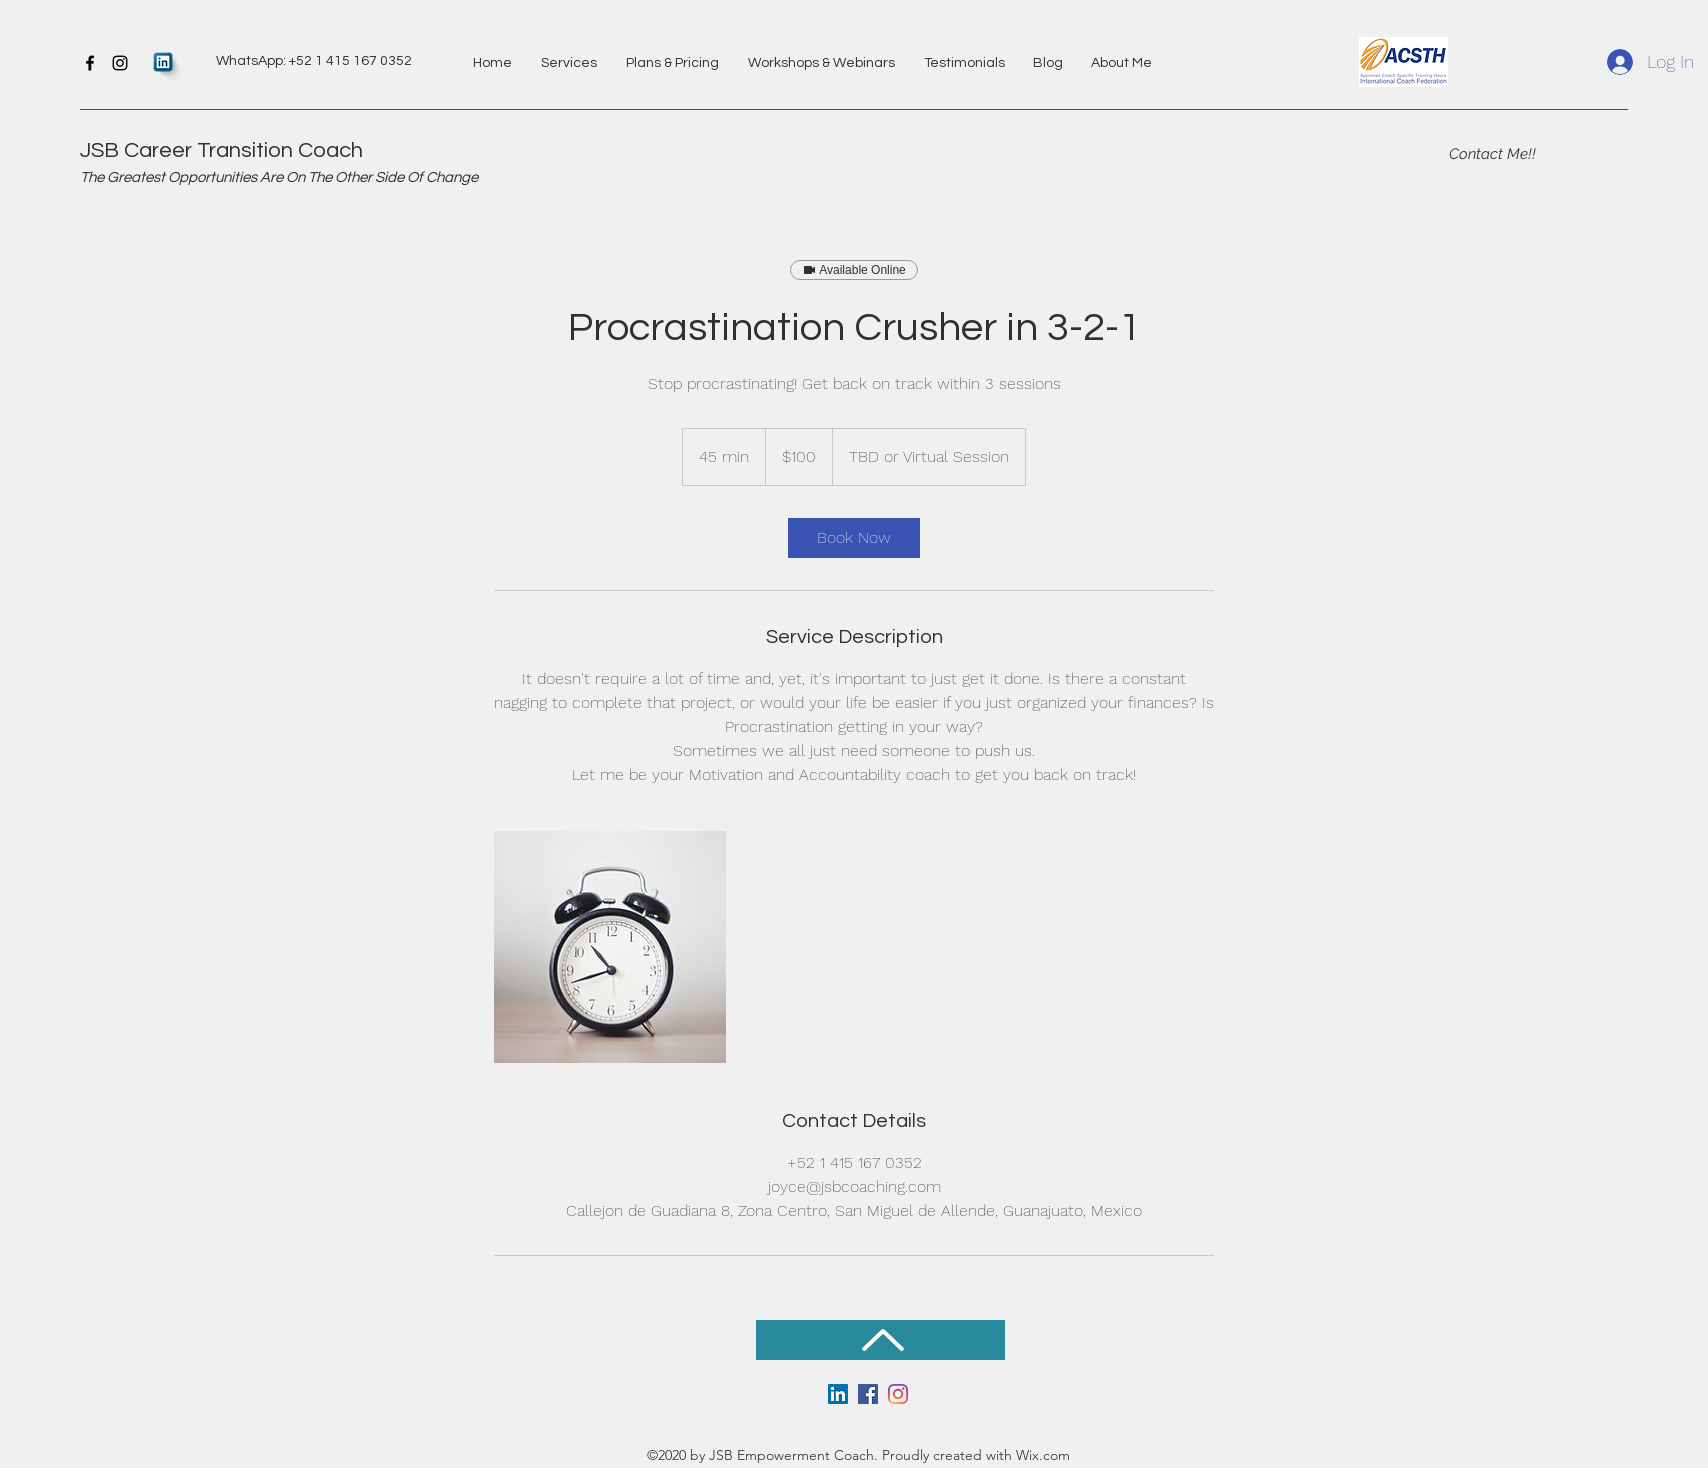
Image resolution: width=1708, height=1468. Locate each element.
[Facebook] (90, 63)
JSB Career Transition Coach (221, 150)
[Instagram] (120, 63)
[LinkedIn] (838, 1394)
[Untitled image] (610, 947)
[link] (854, 538)
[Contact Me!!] (1492, 154)
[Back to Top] (880, 1340)
